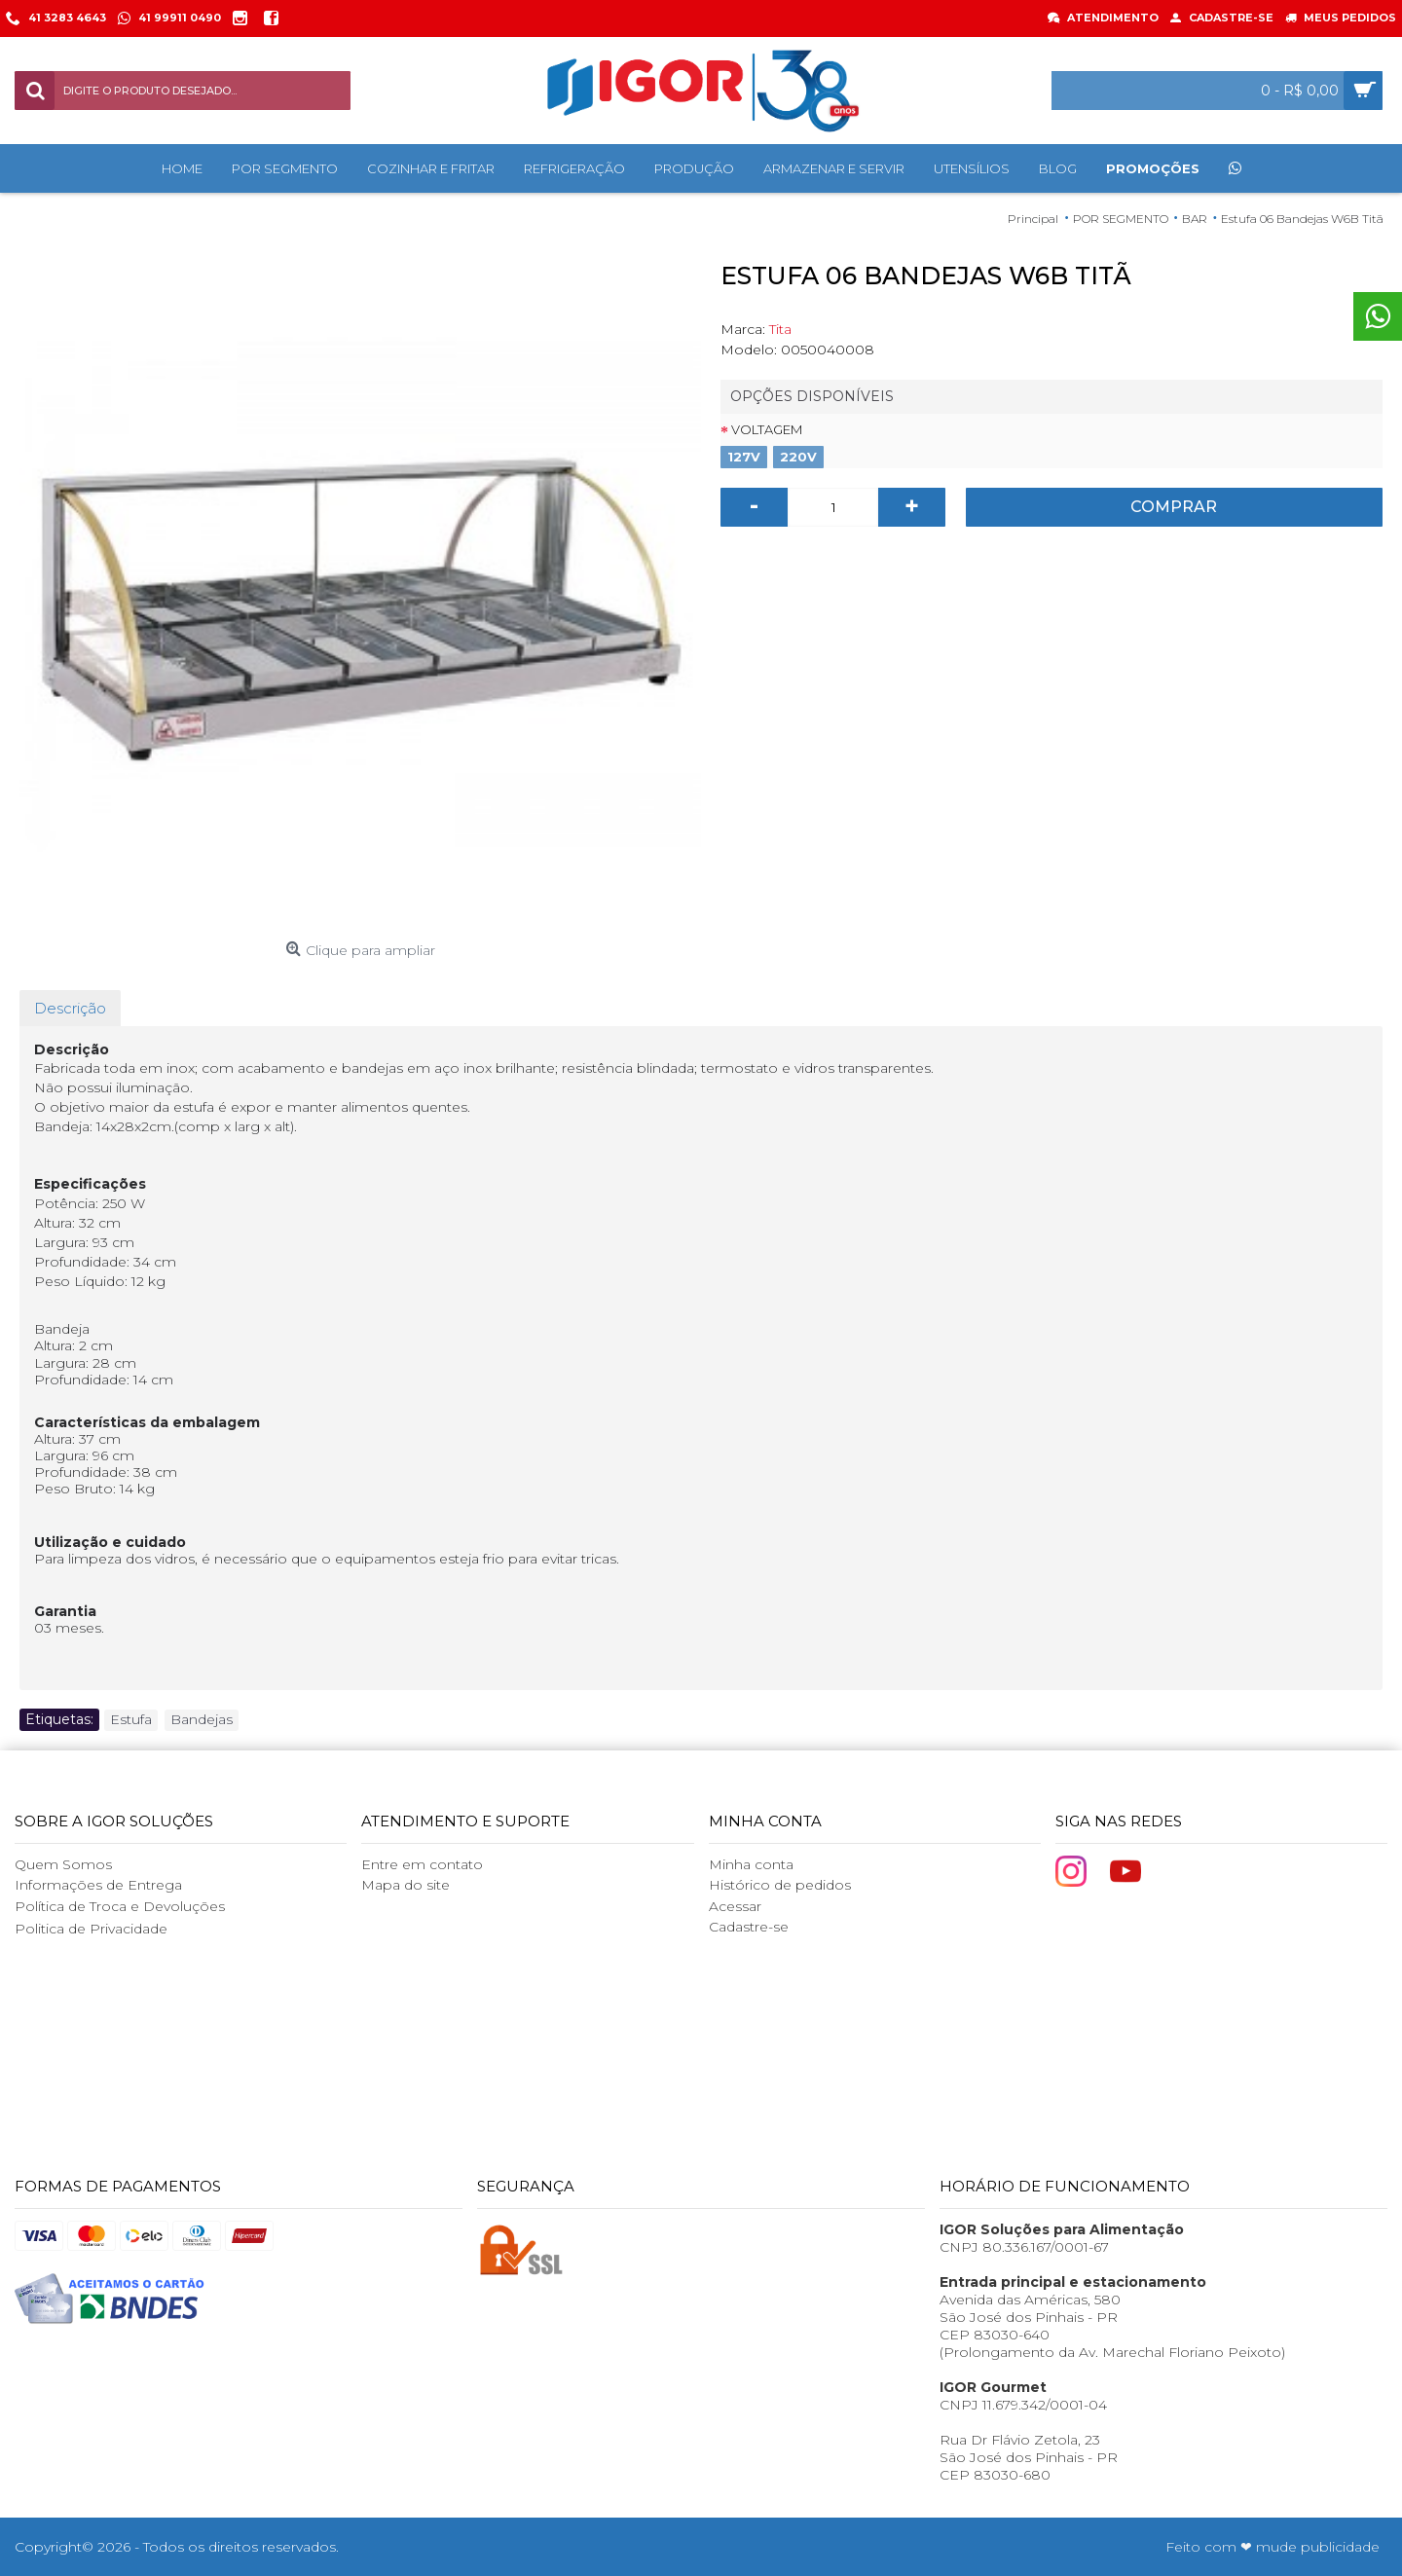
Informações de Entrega (98, 1885)
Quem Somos (63, 1864)
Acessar (735, 1906)
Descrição (70, 1008)
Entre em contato (422, 1864)
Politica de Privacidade (91, 1928)
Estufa (131, 1719)
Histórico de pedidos (780, 1885)
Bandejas (201, 1719)
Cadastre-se (749, 1926)
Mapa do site (405, 1885)
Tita (780, 329)
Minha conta (751, 1864)
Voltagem (766, 429)
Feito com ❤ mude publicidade (1272, 2547)
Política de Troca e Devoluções (120, 1906)
